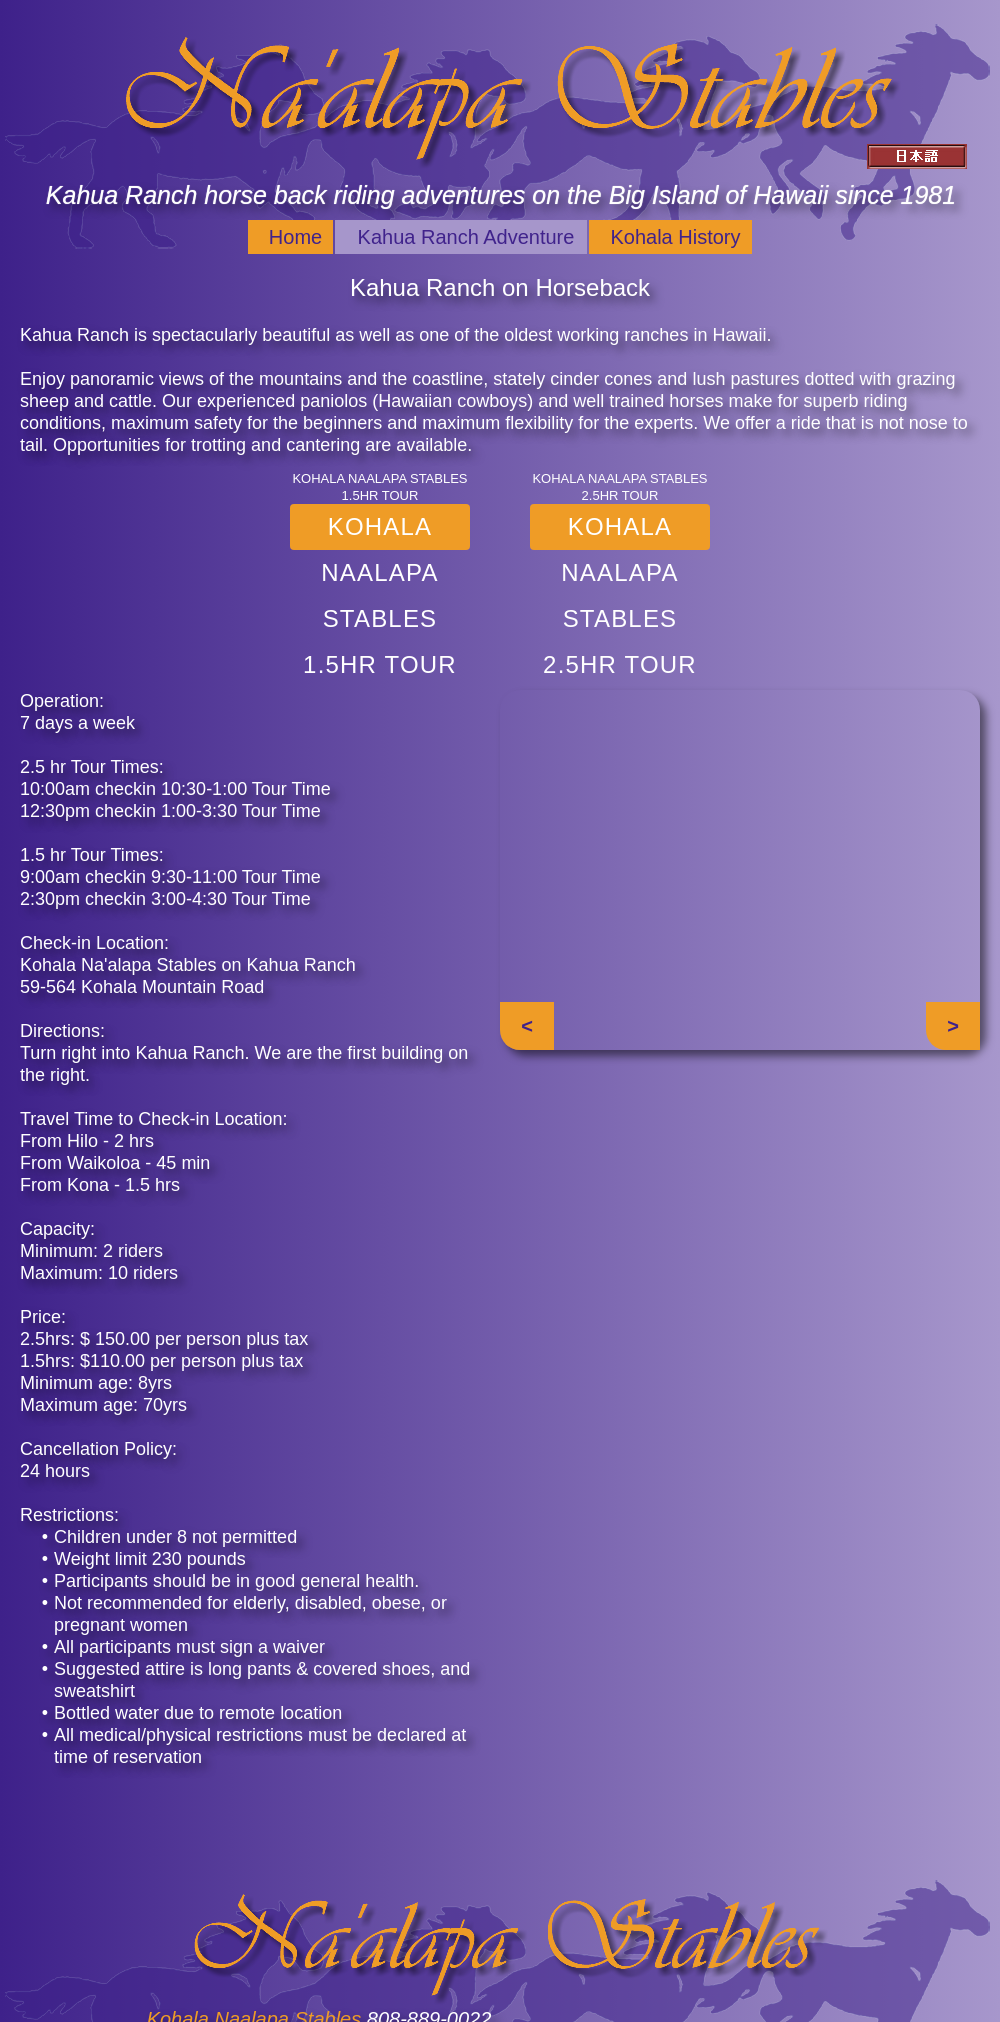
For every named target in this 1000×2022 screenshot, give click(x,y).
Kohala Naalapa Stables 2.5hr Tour (620, 531)
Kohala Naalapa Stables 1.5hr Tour (380, 531)
